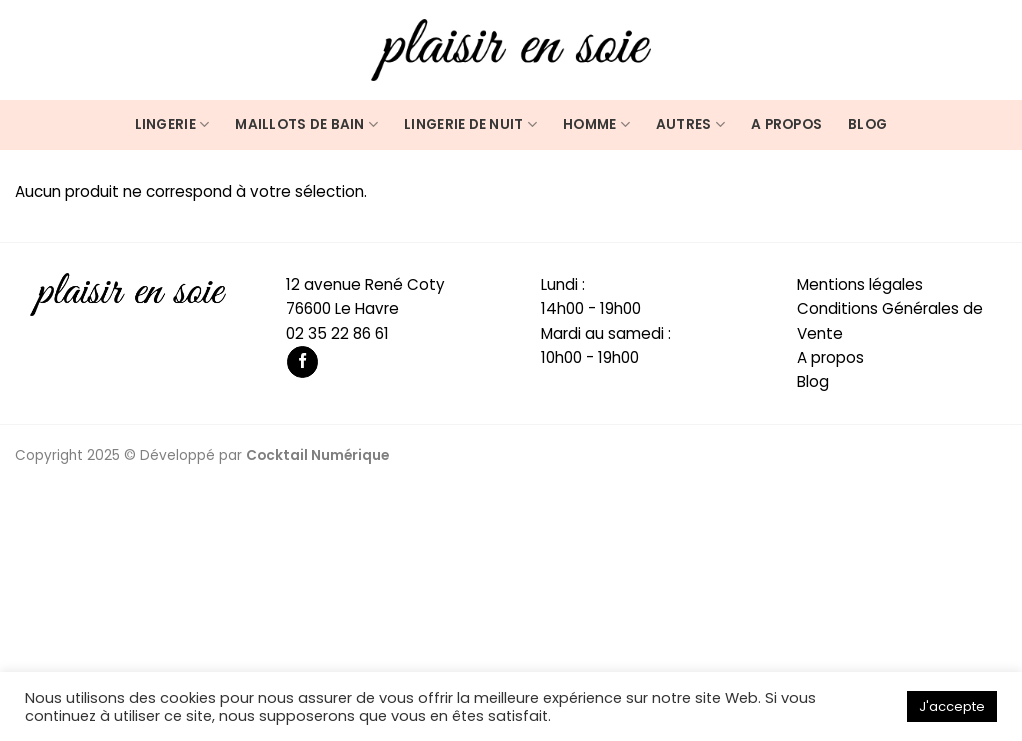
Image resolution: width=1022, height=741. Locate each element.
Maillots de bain (306, 125)
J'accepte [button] (952, 706)
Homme (596, 125)
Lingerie (172, 125)
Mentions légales (860, 284)
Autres (690, 125)
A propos (786, 124)
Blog (867, 124)
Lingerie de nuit (470, 125)
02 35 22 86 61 (337, 333)
